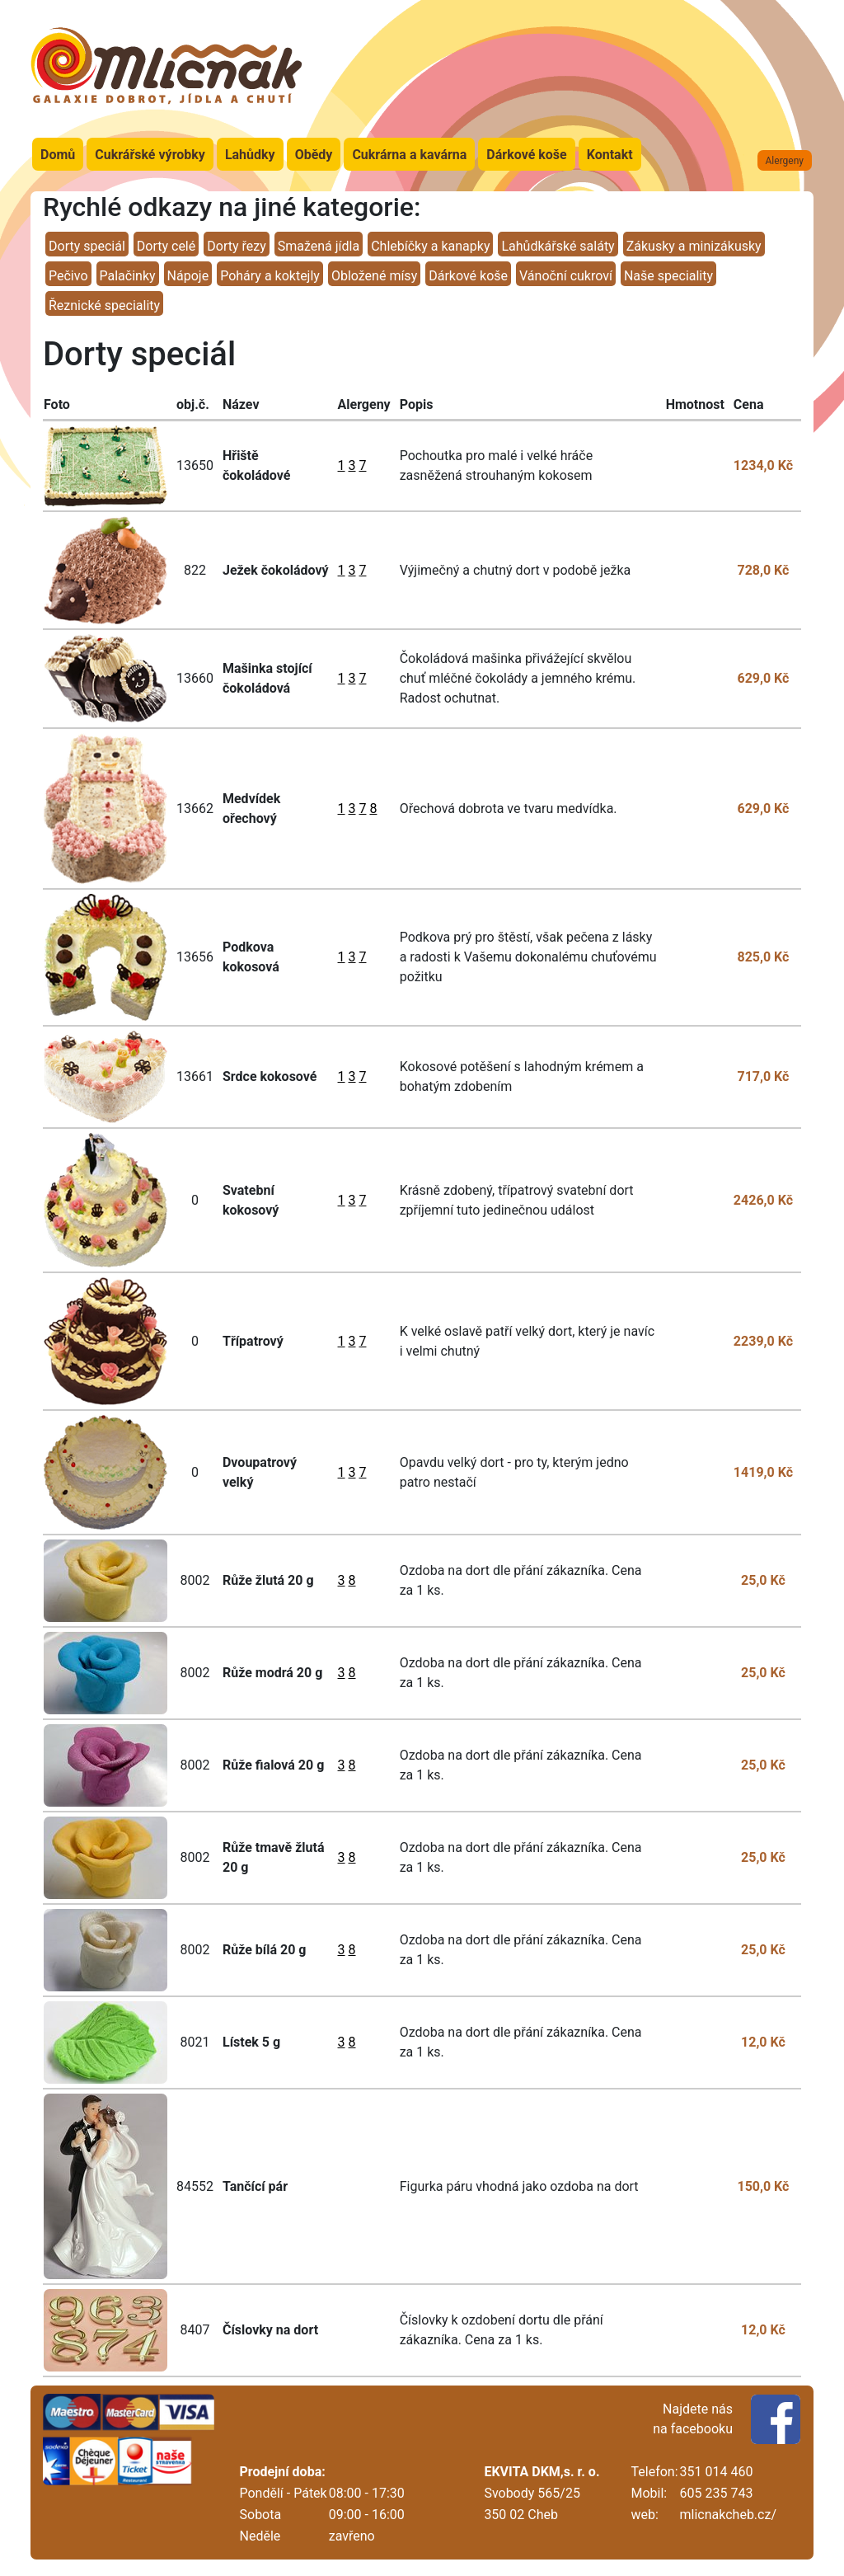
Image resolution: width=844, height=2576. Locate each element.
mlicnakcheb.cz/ (728, 2514)
